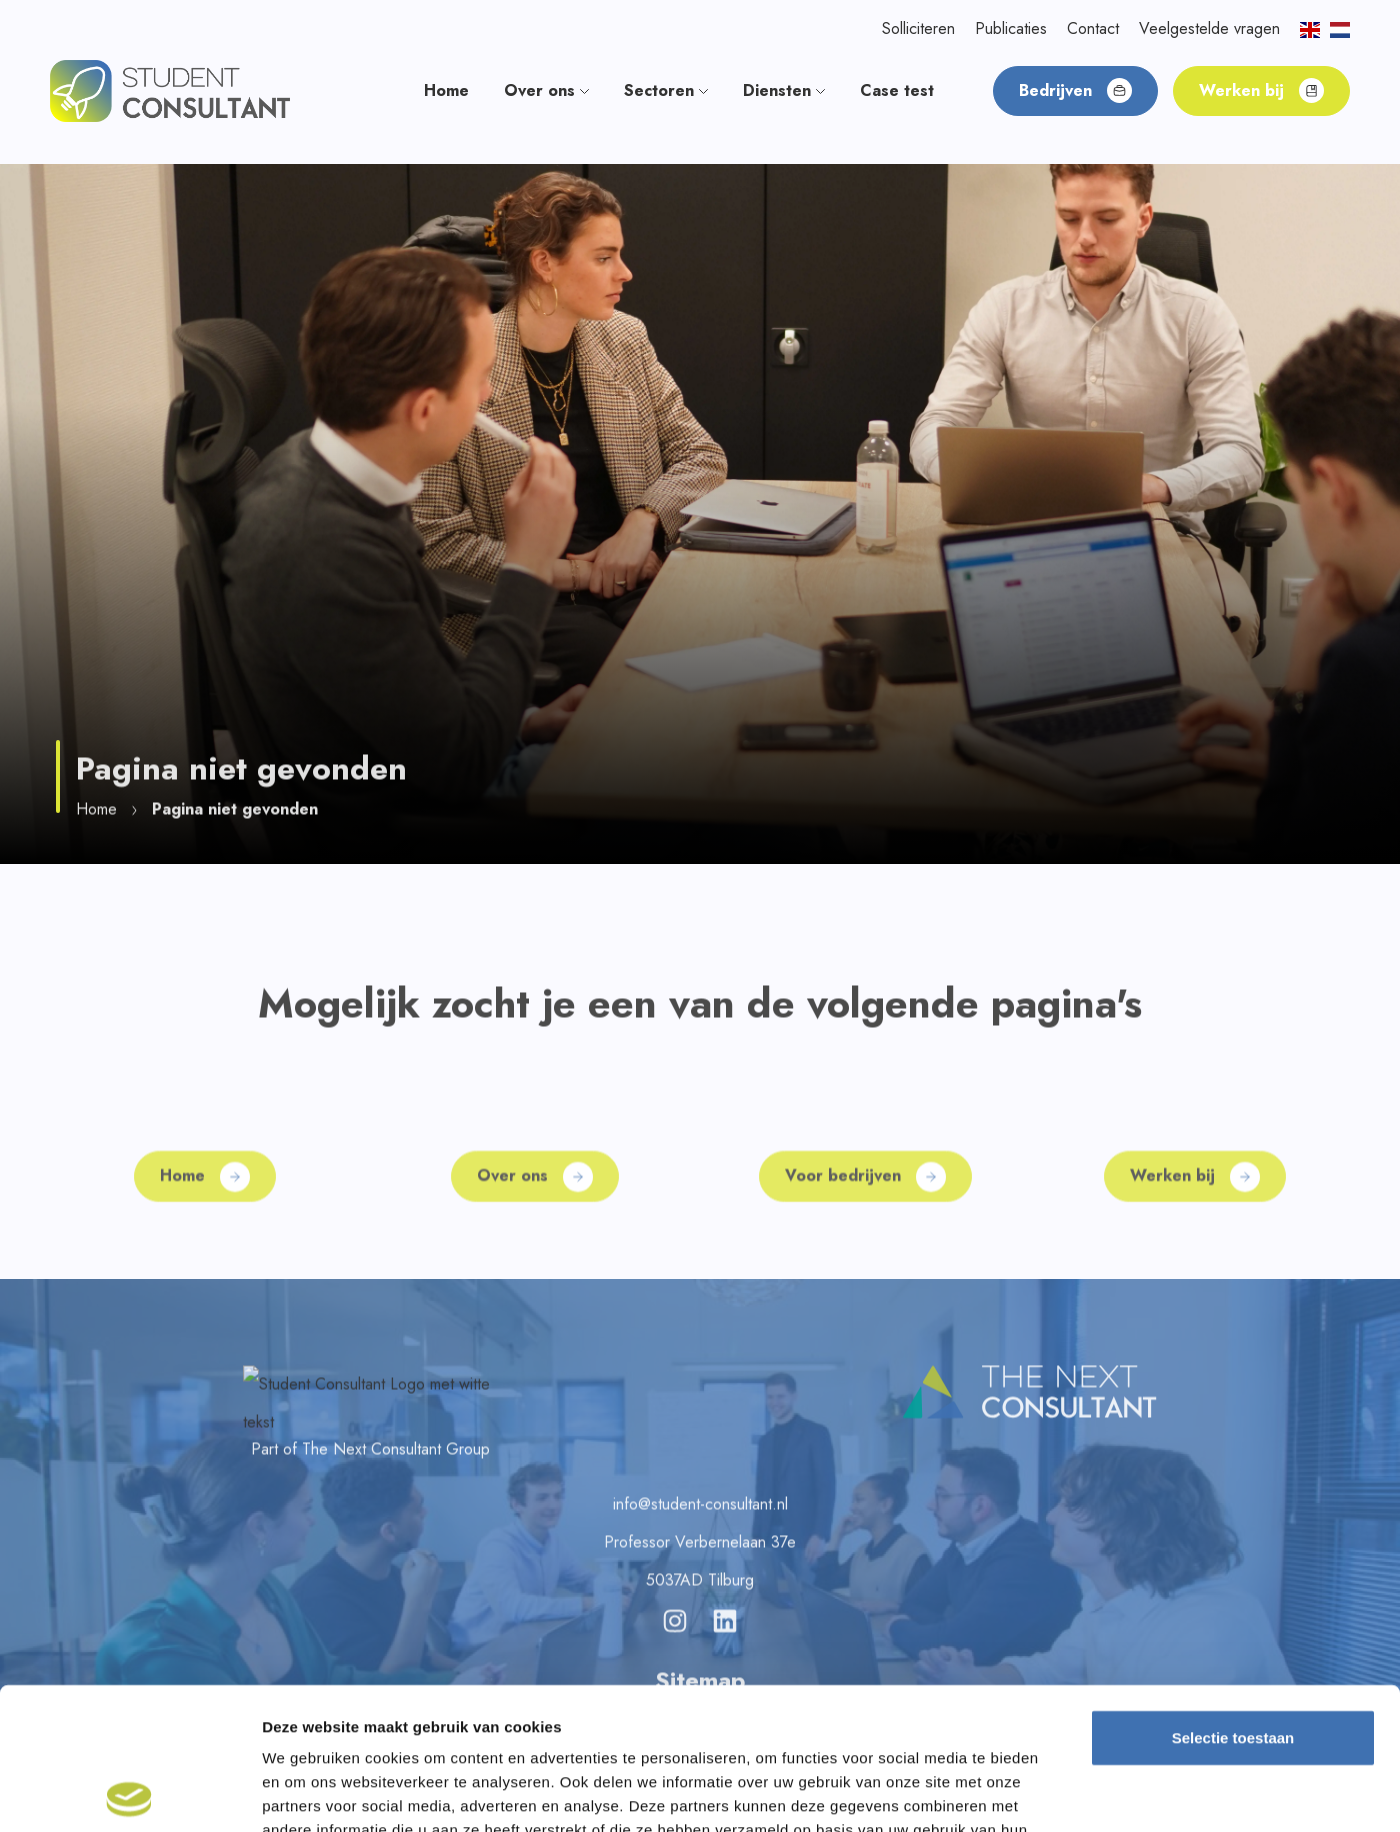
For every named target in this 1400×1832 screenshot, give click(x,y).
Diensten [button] (784, 90)
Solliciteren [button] (918, 28)
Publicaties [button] (1011, 28)
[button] (170, 89)
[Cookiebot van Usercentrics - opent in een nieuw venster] (129, 1793)
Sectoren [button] (666, 90)
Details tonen (1080, 1792)
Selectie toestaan (1233, 1595)
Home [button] (446, 90)
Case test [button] (897, 90)
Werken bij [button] (1261, 90)
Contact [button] (1093, 28)
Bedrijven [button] (1075, 90)
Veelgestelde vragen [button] (1209, 28)
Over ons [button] (546, 90)
